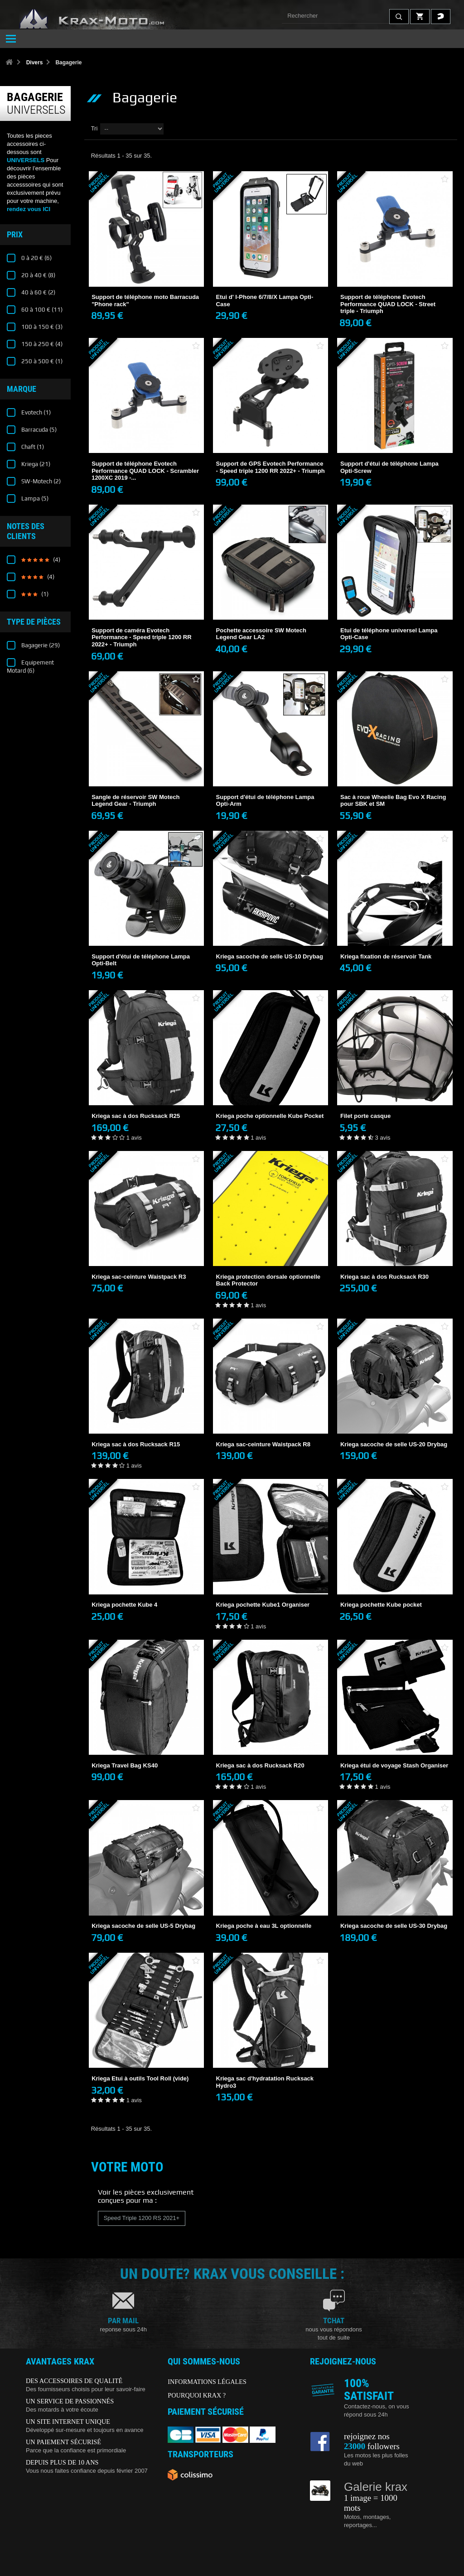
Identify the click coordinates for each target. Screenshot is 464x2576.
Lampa (34, 498)
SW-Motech (40, 481)
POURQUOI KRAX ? (197, 2395)
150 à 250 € (41, 344)
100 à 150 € (41, 326)
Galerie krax (375, 2487)
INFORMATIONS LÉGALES (207, 2381)
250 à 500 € (41, 361)
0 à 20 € (36, 258)
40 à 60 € (37, 292)
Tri (94, 128)
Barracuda (38, 429)
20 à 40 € (37, 275)
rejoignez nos (367, 2436)
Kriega (35, 464)
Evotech (35, 412)
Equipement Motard (30, 666)
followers (372, 2446)
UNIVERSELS (25, 160)
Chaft (32, 446)
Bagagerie (40, 645)
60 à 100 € (41, 309)
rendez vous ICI (28, 209)
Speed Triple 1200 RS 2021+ (141, 2218)
